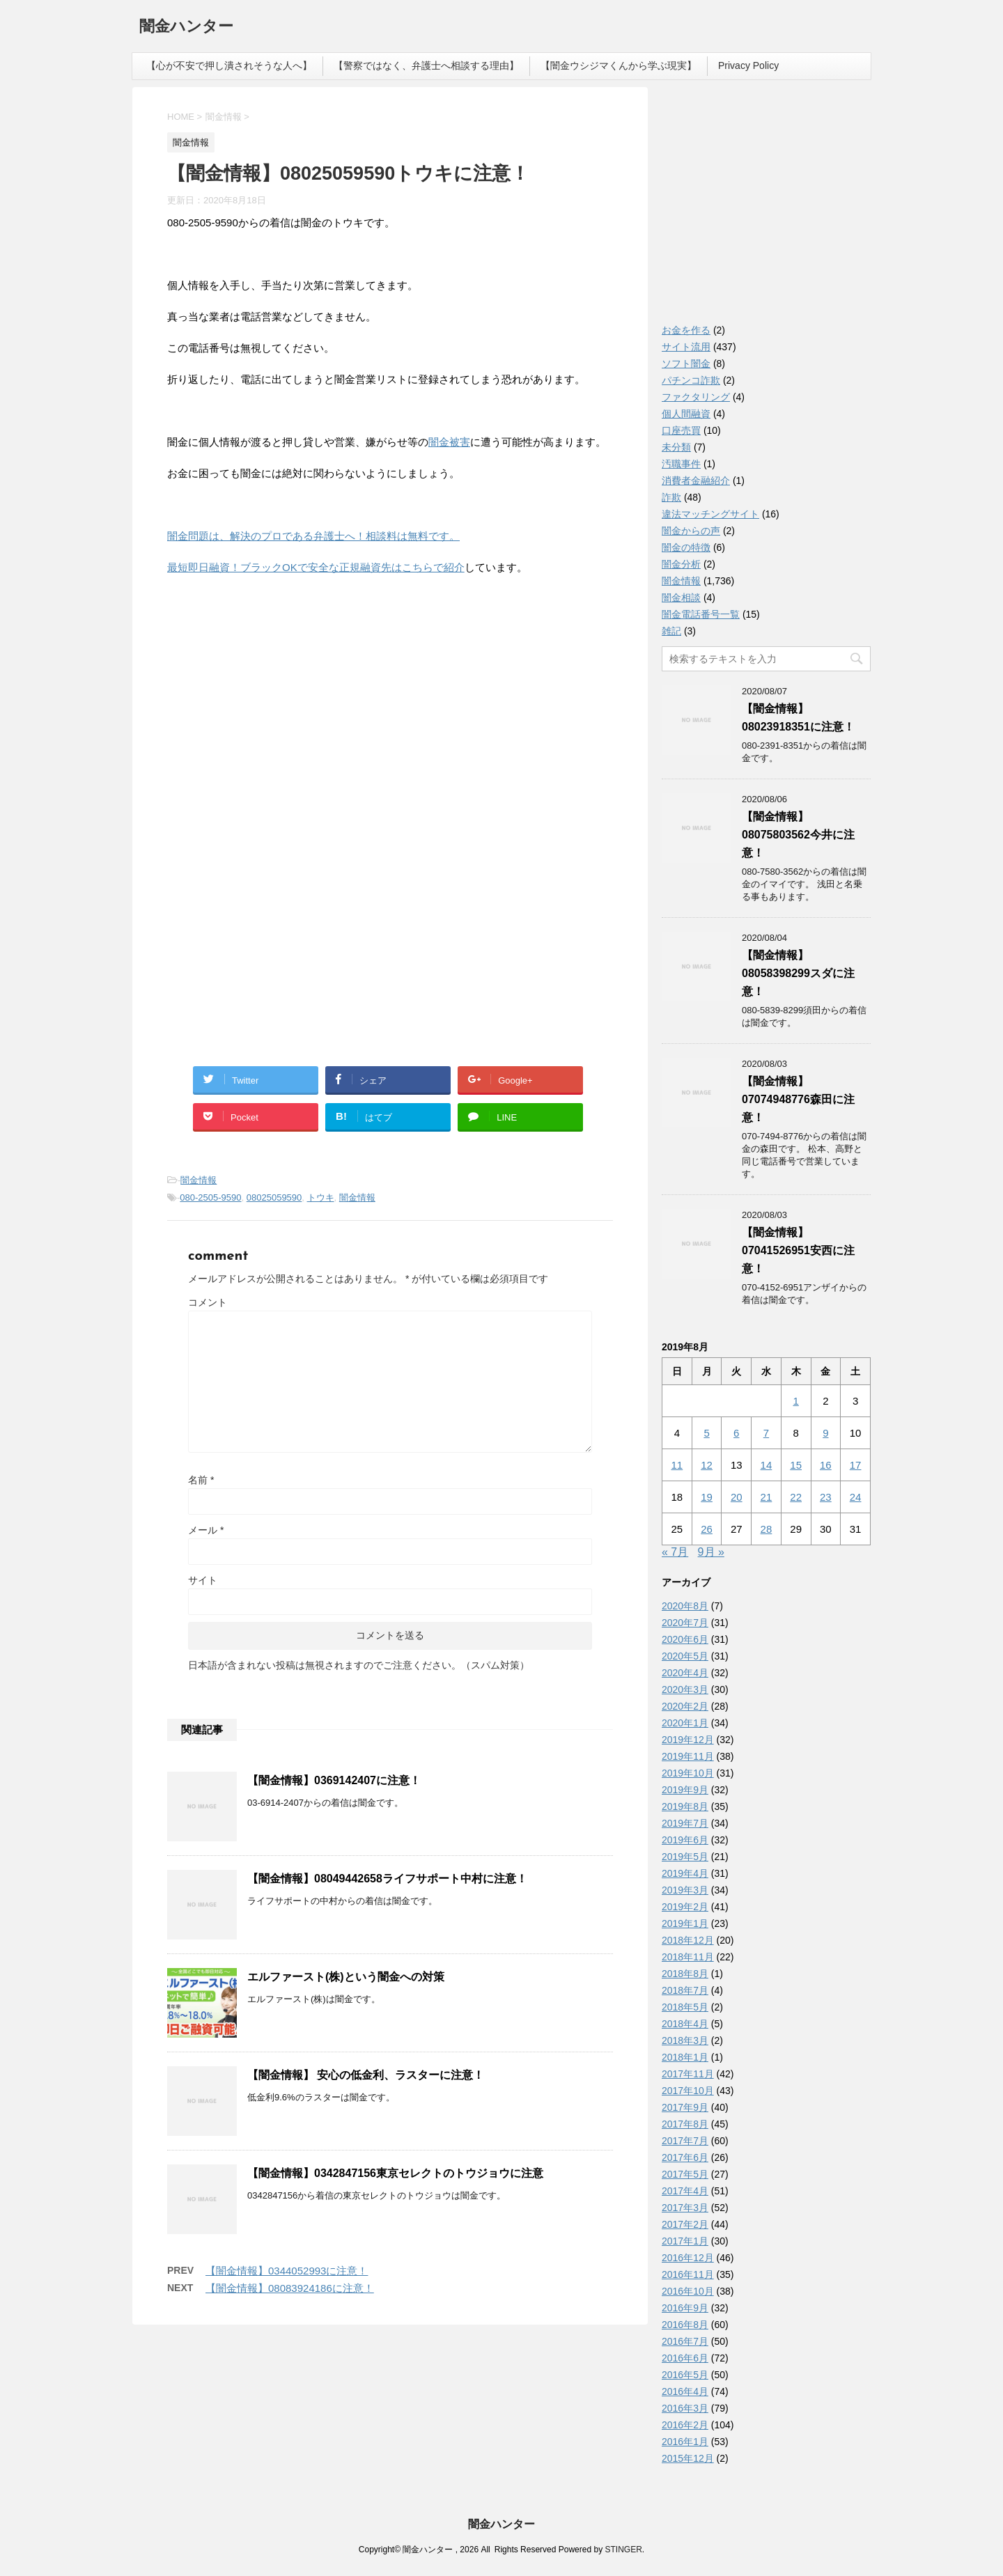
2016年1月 (685, 2441)
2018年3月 (685, 2040)
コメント (207, 1302)
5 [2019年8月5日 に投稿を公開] (706, 1433)
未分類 (676, 447)
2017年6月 (685, 2157)
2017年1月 (685, 2241)
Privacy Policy (748, 65)
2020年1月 (685, 1722)
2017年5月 (685, 2174)
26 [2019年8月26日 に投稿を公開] (707, 1529)
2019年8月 (685, 1806)
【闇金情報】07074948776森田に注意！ (798, 1099)
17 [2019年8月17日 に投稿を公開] (856, 1465)
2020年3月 (685, 1689)
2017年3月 (685, 2207)
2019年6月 (685, 1839)
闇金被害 (449, 442)
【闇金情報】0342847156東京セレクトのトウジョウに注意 (395, 2173)
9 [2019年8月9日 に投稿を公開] (825, 1433)
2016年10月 (688, 2291)
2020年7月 (685, 1622)
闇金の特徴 (686, 547)
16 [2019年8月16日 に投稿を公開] (826, 1465)
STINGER (623, 2549)
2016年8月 (685, 2324)
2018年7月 (685, 1990)
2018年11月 (688, 1956)
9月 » (711, 1552)
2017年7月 (685, 2140)
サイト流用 (686, 346)
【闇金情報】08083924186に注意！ (289, 2288)
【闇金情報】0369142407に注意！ (334, 1780)
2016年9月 (685, 2307)
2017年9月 (685, 2107)
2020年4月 (685, 1672)
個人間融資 (686, 413)
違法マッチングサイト (710, 514)
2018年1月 (685, 2057)
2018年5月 (685, 2007)
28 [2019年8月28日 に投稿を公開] (766, 1529)
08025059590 (274, 1197)
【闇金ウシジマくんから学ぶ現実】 (619, 65)
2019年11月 (688, 1756)
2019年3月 (685, 1890)
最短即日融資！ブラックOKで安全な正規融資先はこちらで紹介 (316, 567)
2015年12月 (688, 2458)
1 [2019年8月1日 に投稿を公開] (795, 1401)
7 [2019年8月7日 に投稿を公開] (766, 1433)
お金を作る (686, 330)
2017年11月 (688, 2073)
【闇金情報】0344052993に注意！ (286, 2271)
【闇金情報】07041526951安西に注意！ (798, 1250)
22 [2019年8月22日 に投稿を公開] (796, 1497)
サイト (202, 1580)
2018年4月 (685, 2023)
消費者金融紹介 (696, 480)
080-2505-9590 (210, 1197)
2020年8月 (685, 1605)
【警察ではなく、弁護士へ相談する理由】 (426, 65)
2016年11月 (688, 2274)
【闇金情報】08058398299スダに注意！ (798, 973)
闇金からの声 (691, 530)
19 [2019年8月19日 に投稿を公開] (707, 1497)
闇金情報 (198, 1180)
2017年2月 (685, 2224)
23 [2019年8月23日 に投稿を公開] (826, 1497)
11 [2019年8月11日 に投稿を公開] (677, 1465)
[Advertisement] (271, 726)
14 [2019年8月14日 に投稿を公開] (766, 1465)
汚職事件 (681, 463)
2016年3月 (685, 2408)
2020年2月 (685, 1706)
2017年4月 (685, 2190)
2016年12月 (688, 2257)
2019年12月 (688, 1739)
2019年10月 (688, 1773)
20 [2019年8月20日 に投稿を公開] (736, 1497)
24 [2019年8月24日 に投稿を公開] (856, 1497)
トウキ (320, 1197)
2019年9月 (685, 1789)
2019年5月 (685, 1856)
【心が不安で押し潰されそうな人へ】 (229, 65)
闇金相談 (681, 597)
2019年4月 (685, 1873)
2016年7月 (685, 2341)
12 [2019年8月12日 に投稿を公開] (707, 1465)
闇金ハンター (186, 27)
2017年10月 (688, 2090)
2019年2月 (685, 1906)
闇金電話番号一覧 (701, 614)
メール (206, 1530)
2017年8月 (685, 2124)
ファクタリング (696, 397)
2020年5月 (685, 1656)
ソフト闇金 (686, 363)
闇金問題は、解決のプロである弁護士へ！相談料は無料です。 (313, 536)
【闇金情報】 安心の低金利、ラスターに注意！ (365, 2075)
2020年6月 (685, 1639)
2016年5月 (685, 2374)
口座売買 (681, 430)
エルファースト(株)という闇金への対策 (345, 1977)
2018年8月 (685, 1973)
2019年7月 (685, 1823)
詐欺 (671, 497)
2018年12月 (688, 1940)
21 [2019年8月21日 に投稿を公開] (766, 1497)
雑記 (671, 631)
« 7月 (675, 1552)
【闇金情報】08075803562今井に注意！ (798, 835)
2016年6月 (685, 2358)
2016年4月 (685, 2391)
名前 (201, 1479)
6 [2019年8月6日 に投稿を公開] (736, 1433)
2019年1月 (685, 1923)
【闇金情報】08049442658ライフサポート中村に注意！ (387, 1878)
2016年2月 (685, 2424)
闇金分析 (681, 564)
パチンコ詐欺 (691, 380)
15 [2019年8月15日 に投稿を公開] (796, 1465)
